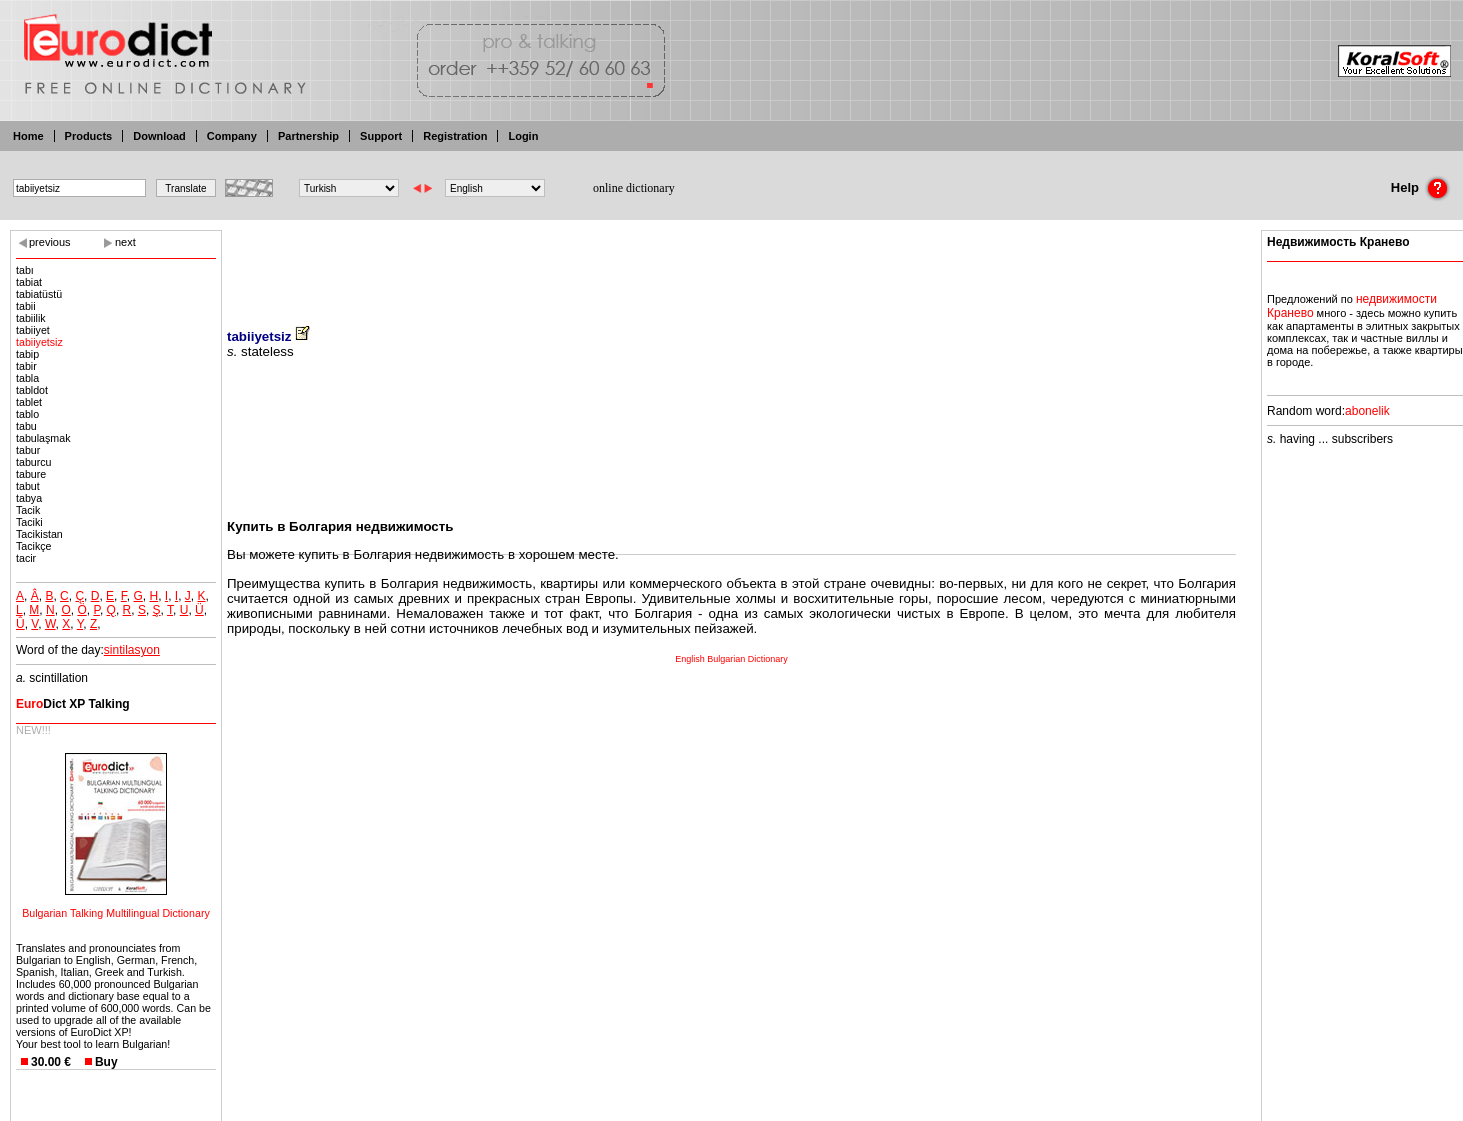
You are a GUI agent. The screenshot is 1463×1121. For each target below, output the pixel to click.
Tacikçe (34, 546)
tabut (28, 486)
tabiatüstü (39, 294)
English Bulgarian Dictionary (731, 659)
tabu (26, 426)
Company (232, 136)
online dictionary (634, 188)
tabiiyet (33, 330)
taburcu (34, 462)
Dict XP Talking (73, 704)
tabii (26, 306)
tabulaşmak (43, 438)
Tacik (28, 510)
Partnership (308, 136)
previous (50, 242)
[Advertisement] (732, 265)
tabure (31, 474)
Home (28, 136)
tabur (28, 450)
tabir (26, 366)
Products (89, 136)
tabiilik (31, 318)
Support (381, 136)
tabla (27, 378)
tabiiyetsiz (39, 342)
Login (523, 136)
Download (159, 136)
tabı (25, 270)
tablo (27, 414)
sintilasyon (132, 650)
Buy (106, 1062)
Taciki (29, 522)
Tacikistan (39, 534)
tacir (26, 558)
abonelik (1367, 411)
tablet (29, 402)
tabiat (29, 282)
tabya (29, 498)
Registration (455, 136)
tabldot (32, 390)
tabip (27, 354)
